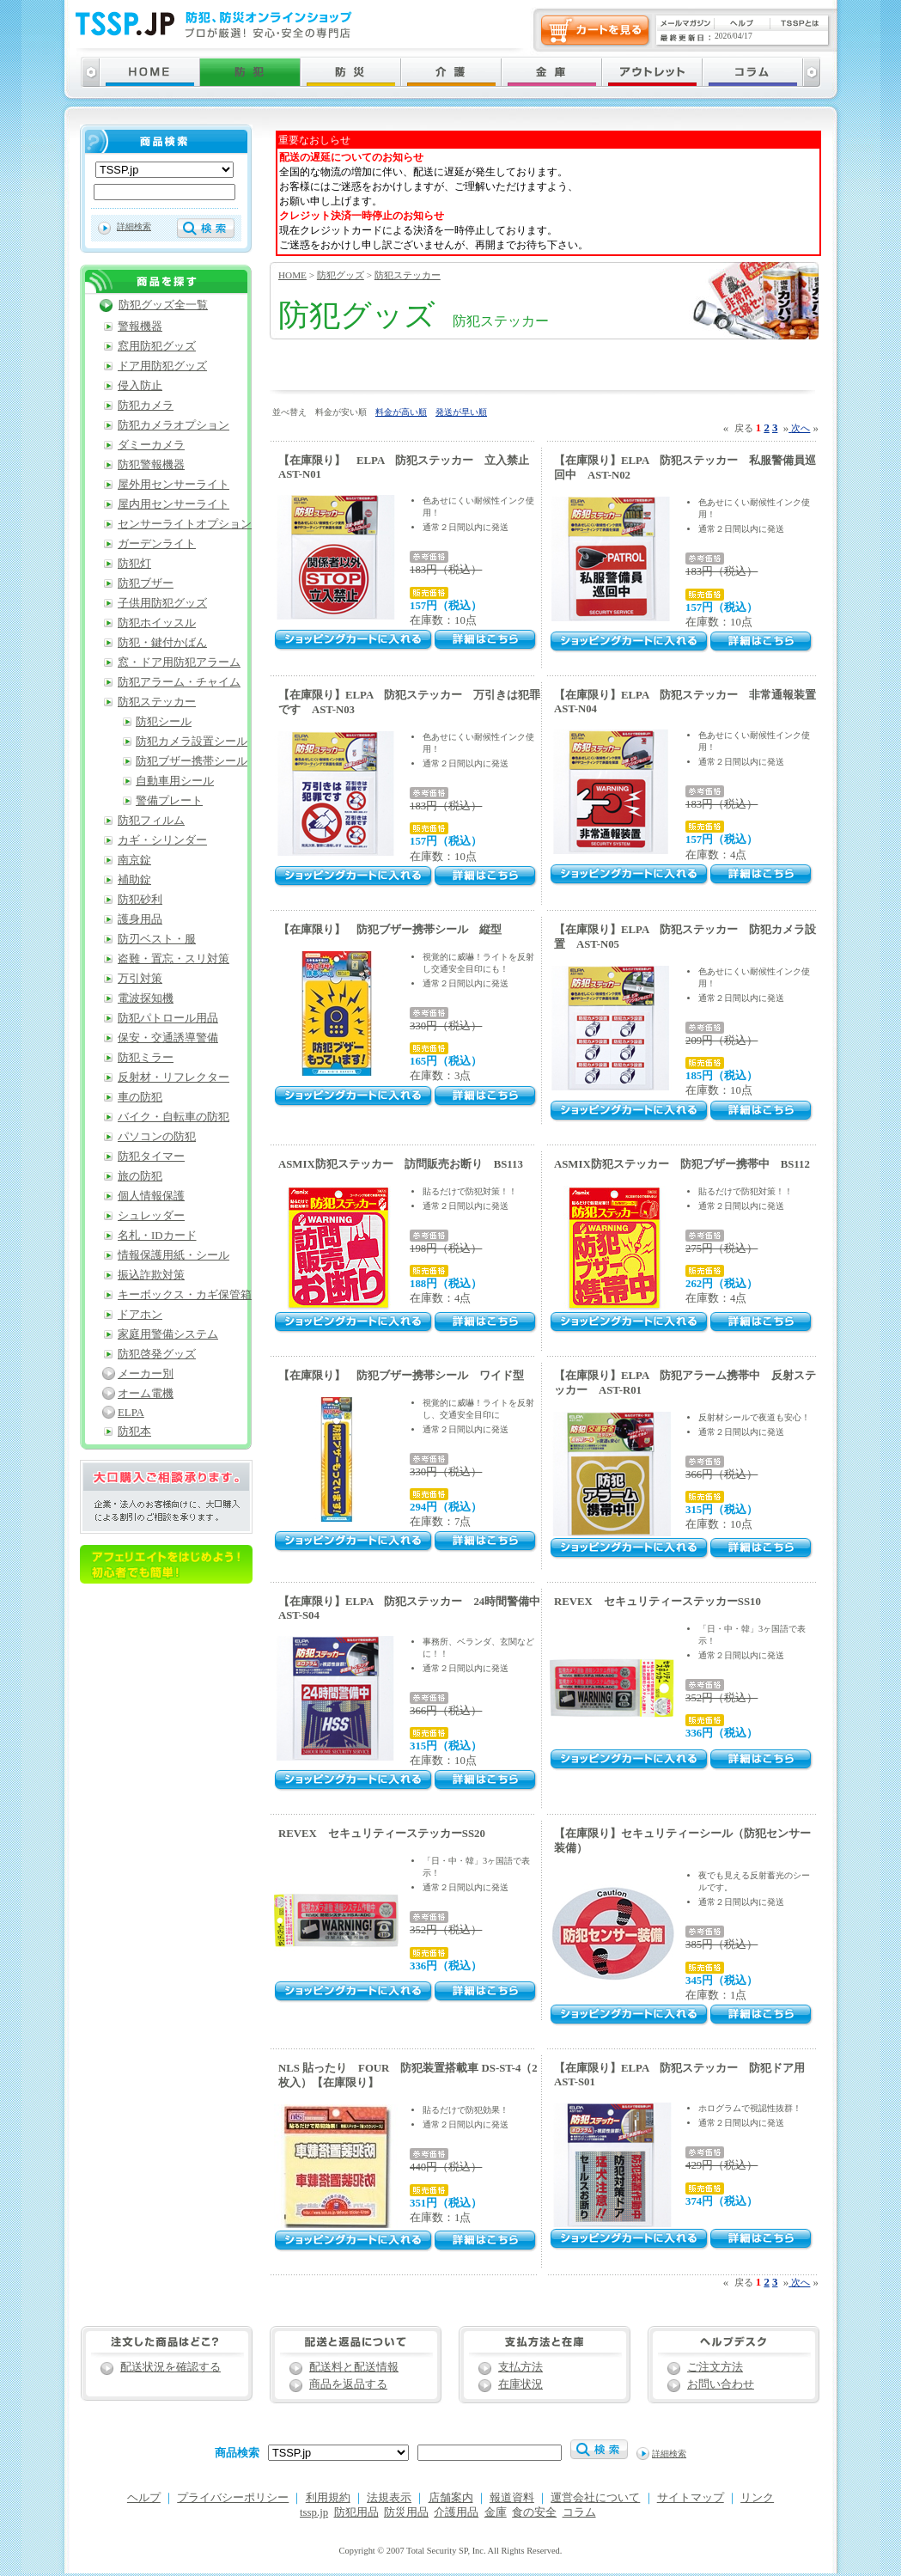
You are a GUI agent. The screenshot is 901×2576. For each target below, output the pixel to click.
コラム (579, 2512)
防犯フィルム (151, 821)
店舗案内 (451, 2498)
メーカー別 (146, 1374)
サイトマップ (690, 2498)
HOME (292, 275)
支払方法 (520, 2367)
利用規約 (328, 2498)
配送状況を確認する (170, 2367)
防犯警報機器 (151, 465)
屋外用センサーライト (173, 485)
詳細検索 (134, 226)
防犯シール (164, 722)
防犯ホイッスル (157, 623)
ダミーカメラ (151, 445)
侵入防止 (140, 386)
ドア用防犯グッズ (162, 366)
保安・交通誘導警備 (168, 1038)
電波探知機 (146, 998)
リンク (757, 2498)
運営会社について (595, 2498)
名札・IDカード (157, 1236)
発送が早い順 (461, 412)
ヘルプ (144, 2498)
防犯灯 (134, 564)
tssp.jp (314, 2512)
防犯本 (134, 1431)
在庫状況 (520, 2384)
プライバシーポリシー (233, 2498)
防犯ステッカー (407, 275)
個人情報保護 (151, 1196)
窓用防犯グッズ (157, 346)
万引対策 (140, 979)
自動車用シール (175, 781)
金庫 (495, 2512)
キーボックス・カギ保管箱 (185, 1295)
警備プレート (169, 801)
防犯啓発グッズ (157, 1354)
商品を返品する (348, 2384)
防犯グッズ (340, 275)
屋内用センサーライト (173, 504)
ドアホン (140, 1315)
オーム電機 (146, 1394)
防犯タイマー (151, 1157)
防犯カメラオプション (173, 425)
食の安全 (534, 2512)
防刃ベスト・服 (157, 939)
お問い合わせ (720, 2384)
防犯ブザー (146, 583)
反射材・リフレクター (173, 1077)
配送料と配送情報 (354, 2367)
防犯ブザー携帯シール (191, 761)
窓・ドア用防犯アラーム (179, 662)
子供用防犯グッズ (162, 603)
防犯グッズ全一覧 (163, 305)
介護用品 (456, 2512)
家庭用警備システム (168, 1334)
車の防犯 (140, 1097)
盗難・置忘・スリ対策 (173, 959)
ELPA (131, 1413)
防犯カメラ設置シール (191, 742)
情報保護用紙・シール (173, 1255)
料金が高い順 (401, 412)
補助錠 (134, 880)
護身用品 (140, 919)
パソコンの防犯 (157, 1137)
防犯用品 (356, 2512)
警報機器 (140, 326)
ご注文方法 (715, 2367)
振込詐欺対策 (151, 1275)
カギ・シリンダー (162, 840)
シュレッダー (151, 1216)
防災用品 (406, 2512)
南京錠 (134, 860)
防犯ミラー (146, 1058)
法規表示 (389, 2498)
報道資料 (512, 2498)
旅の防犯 (140, 1176)
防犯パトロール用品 (168, 1018)
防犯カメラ (146, 406)
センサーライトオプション (185, 524)
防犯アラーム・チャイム (179, 682)
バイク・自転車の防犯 (173, 1117)
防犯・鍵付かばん (162, 643)
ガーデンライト (157, 544)
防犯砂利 (140, 900)
